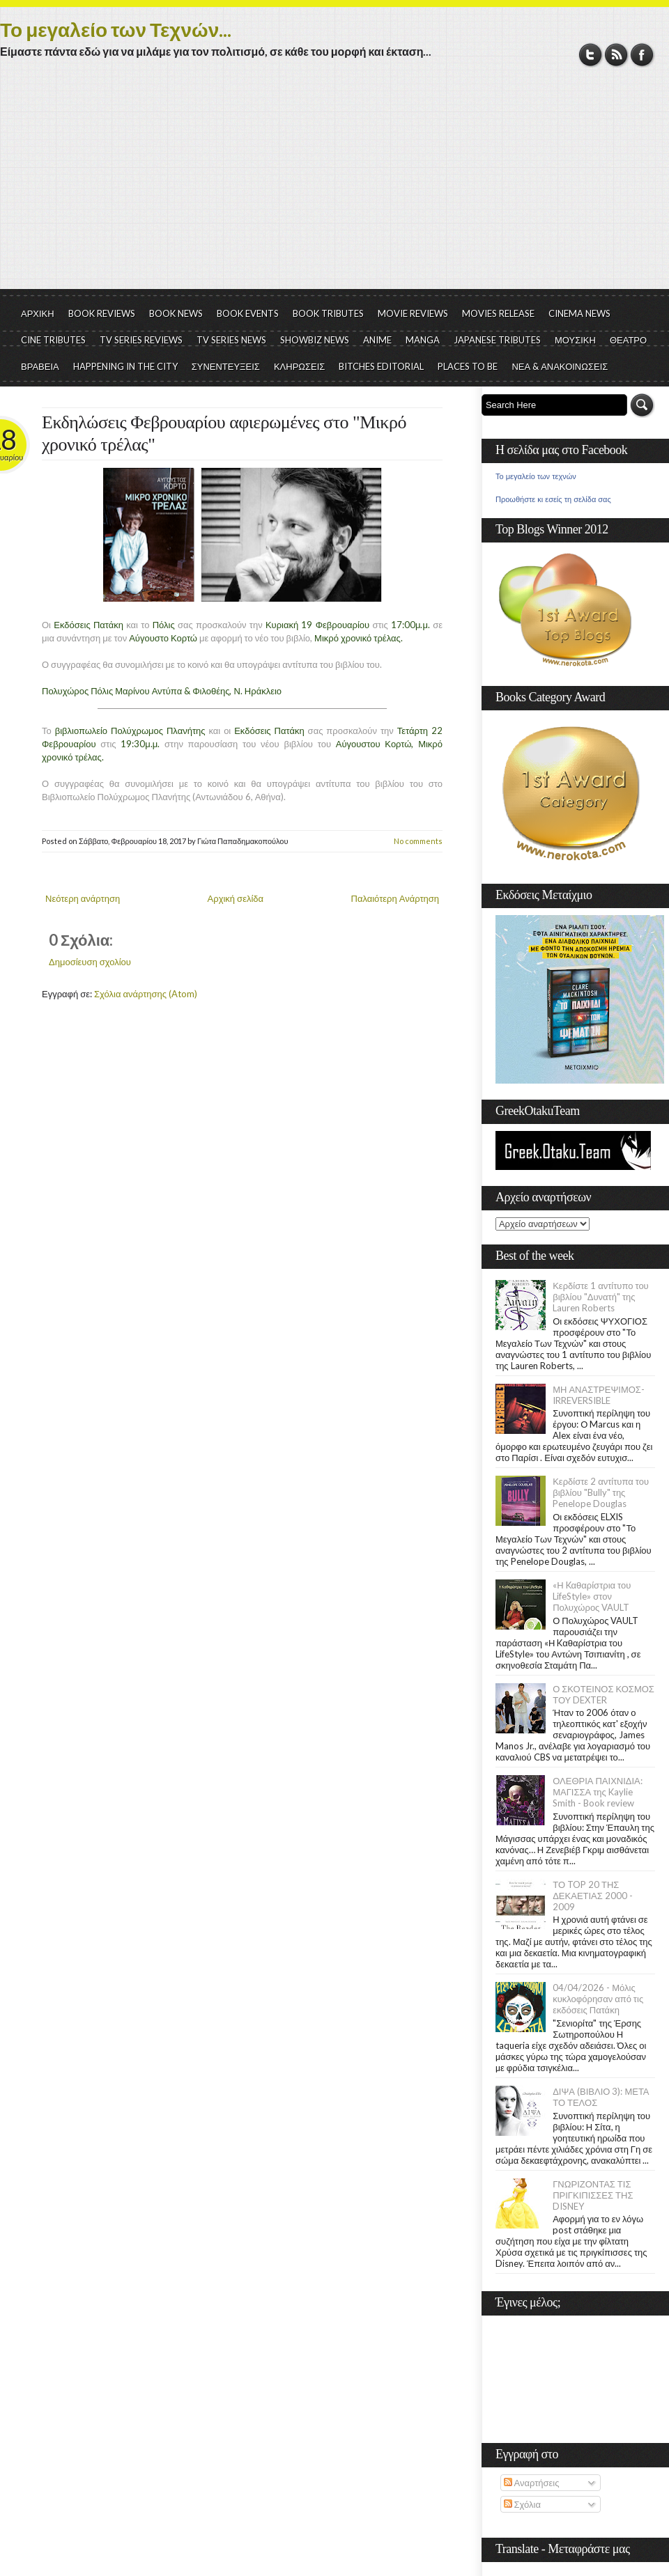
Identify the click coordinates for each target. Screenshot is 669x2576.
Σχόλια (522, 2504)
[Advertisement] (334, 184)
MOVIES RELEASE (498, 313)
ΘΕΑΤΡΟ (628, 339)
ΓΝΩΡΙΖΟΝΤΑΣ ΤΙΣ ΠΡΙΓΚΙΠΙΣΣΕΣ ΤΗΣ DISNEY (593, 2195)
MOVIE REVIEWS (413, 313)
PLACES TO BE (468, 366)
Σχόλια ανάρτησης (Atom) (145, 993)
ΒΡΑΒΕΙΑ (40, 366)
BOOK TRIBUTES (328, 313)
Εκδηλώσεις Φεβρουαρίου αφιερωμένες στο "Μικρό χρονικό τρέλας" (224, 433)
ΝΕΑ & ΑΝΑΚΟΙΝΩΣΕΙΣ (560, 366)
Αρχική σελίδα (235, 898)
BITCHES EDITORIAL (381, 366)
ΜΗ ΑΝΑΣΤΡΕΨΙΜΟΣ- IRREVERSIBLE (599, 1395)
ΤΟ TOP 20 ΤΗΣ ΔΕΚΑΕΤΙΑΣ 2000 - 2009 (593, 1895)
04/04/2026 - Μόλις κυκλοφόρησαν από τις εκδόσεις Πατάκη (598, 1998)
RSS (616, 55)
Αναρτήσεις (532, 2482)
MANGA (423, 339)
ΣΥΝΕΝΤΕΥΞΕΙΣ (226, 366)
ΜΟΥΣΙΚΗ (575, 339)
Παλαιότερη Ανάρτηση (395, 898)
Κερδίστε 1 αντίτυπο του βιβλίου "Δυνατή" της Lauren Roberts (601, 1296)
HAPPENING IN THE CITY (125, 366)
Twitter (590, 55)
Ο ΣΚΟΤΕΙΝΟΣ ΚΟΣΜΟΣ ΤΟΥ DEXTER (603, 1694)
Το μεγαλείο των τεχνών (535, 476)
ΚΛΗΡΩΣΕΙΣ (299, 366)
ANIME (377, 339)
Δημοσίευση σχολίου (90, 961)
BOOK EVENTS (248, 313)
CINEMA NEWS (579, 313)
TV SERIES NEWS (231, 339)
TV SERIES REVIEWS (141, 339)
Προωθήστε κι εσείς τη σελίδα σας (553, 499)
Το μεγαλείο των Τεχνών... (115, 29)
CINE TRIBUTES (53, 339)
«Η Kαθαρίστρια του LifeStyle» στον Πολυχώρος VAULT (592, 1596)
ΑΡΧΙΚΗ (37, 313)
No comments (418, 840)
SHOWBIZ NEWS (314, 339)
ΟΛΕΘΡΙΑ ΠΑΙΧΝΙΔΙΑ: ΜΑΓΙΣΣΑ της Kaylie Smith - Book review (598, 1792)
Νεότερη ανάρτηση (82, 898)
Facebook (642, 55)
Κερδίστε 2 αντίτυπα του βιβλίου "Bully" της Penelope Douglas (601, 1492)
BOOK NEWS (176, 313)
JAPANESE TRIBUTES (497, 339)
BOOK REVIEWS (101, 313)
